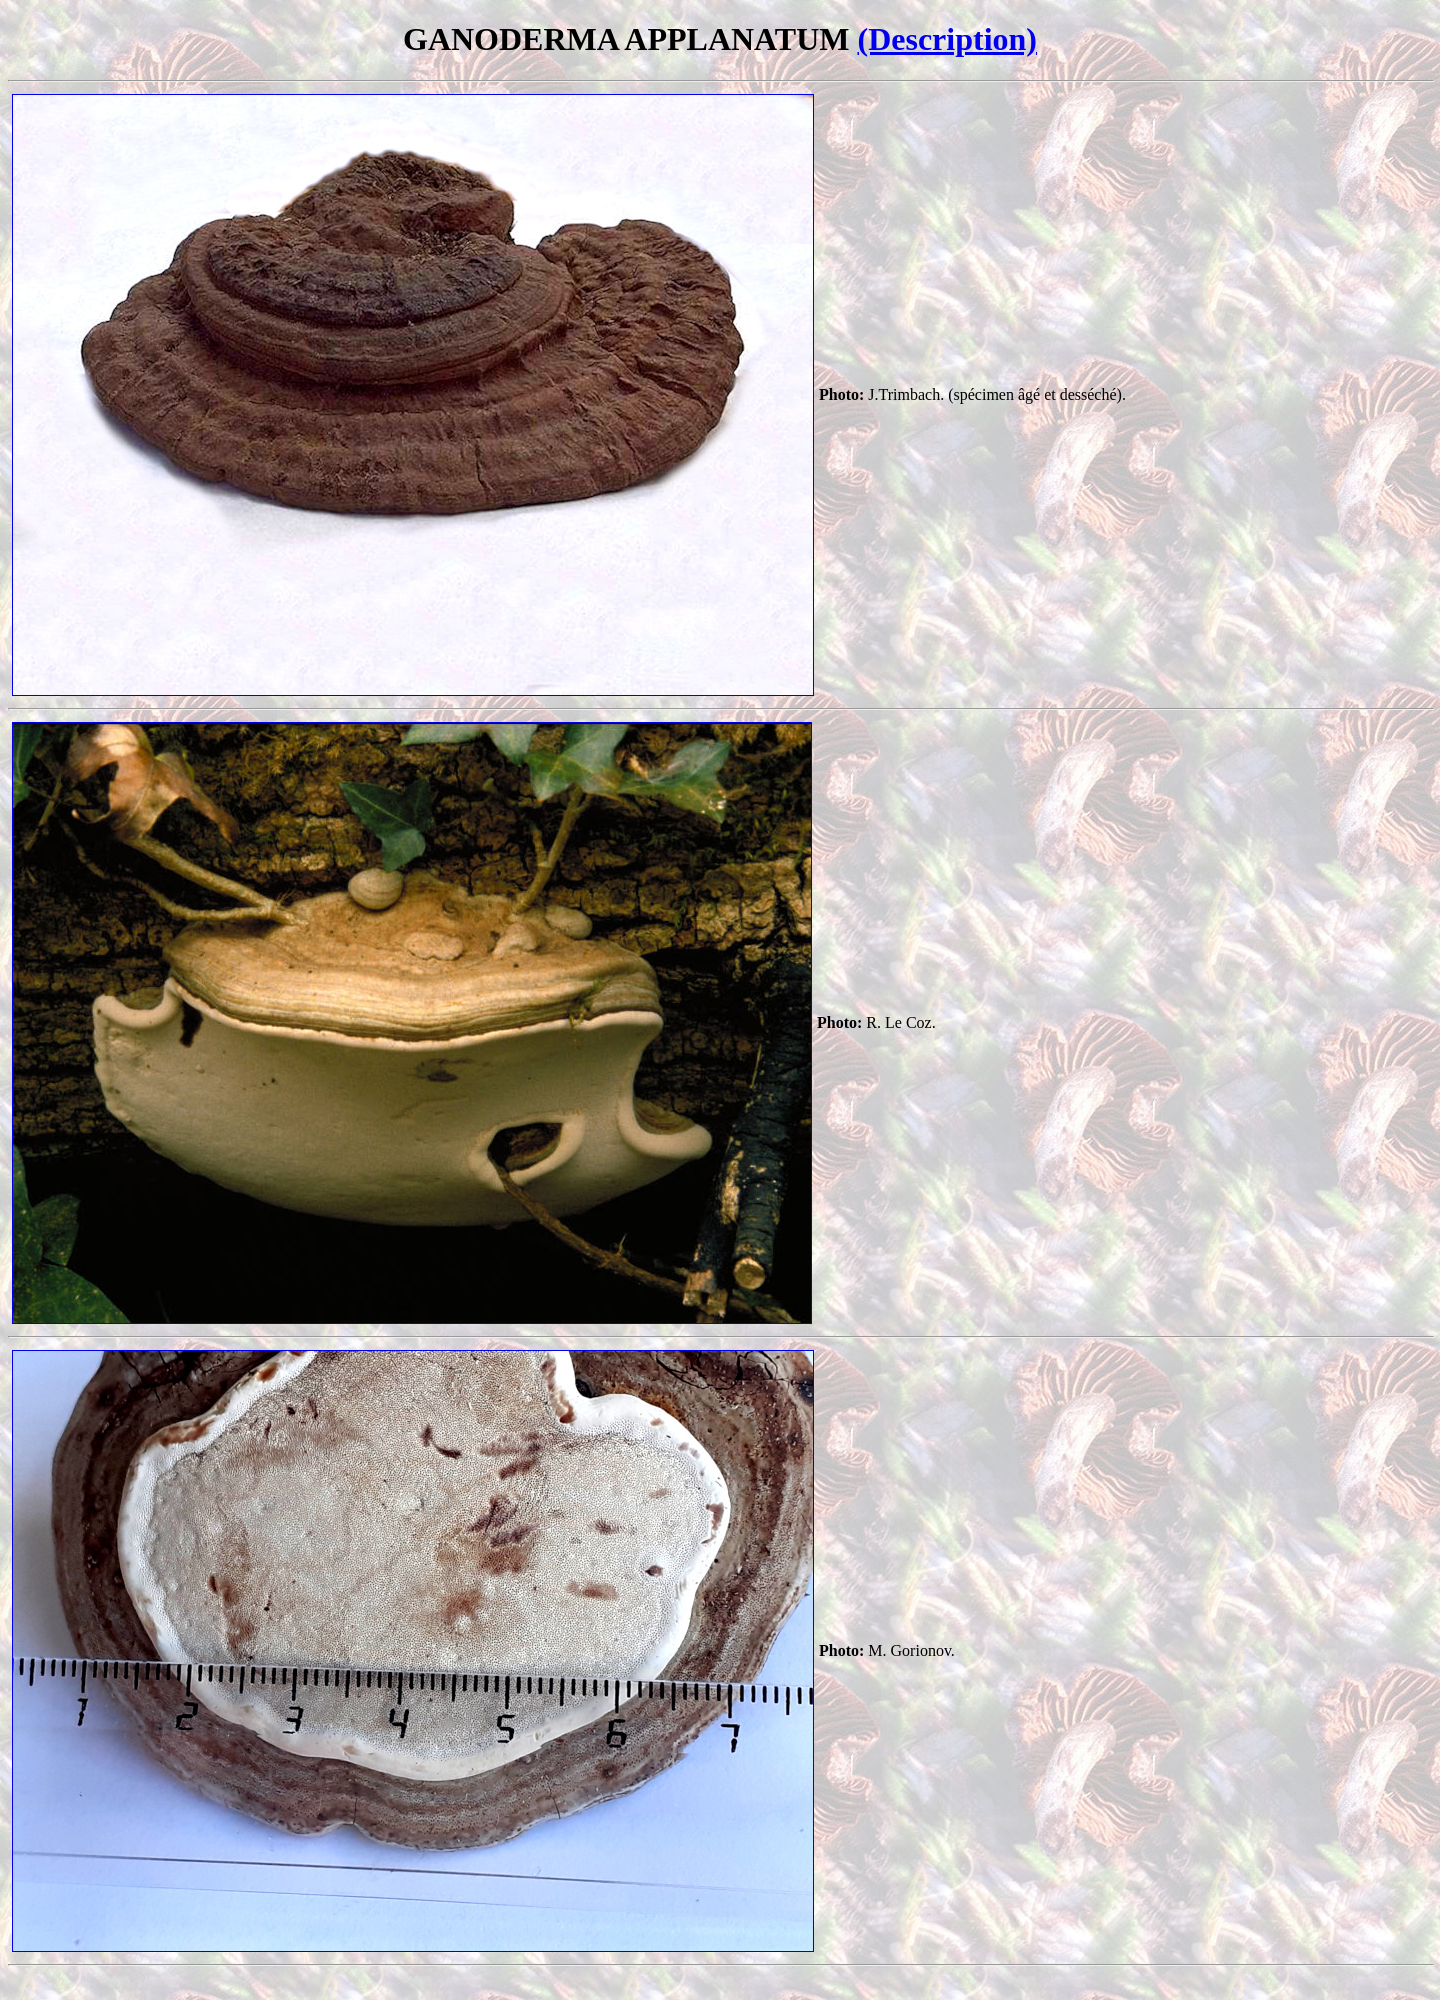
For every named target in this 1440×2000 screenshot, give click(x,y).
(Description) (947, 39)
